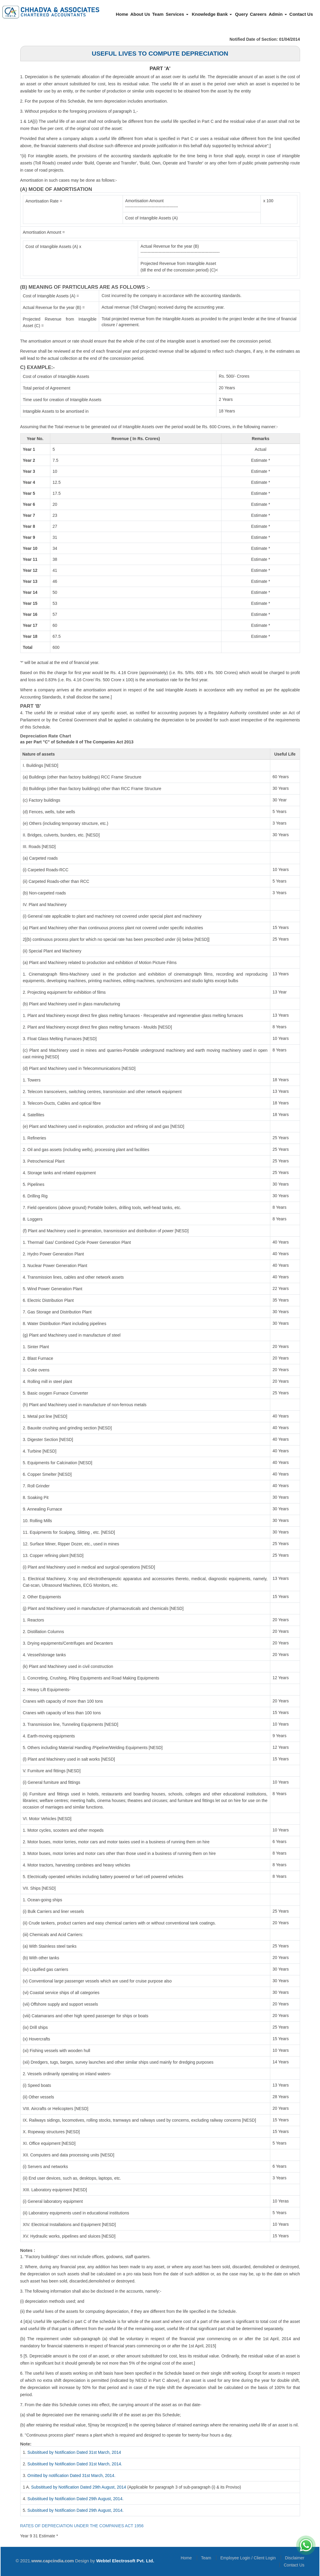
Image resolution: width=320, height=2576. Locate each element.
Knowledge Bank (212, 14)
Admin (278, 14)
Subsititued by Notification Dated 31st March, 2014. (74, 2464)
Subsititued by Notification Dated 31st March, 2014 (74, 2452)
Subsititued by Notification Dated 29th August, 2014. (75, 2498)
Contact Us (301, 14)
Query (241, 14)
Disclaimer (294, 2557)
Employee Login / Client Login (248, 2557)
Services (177, 14)
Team (157, 14)
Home (122, 14)
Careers (258, 14)
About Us (140, 14)
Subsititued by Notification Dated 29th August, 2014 (78, 2487)
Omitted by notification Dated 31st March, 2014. (71, 2475)
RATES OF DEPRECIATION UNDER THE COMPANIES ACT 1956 (82, 2525)
